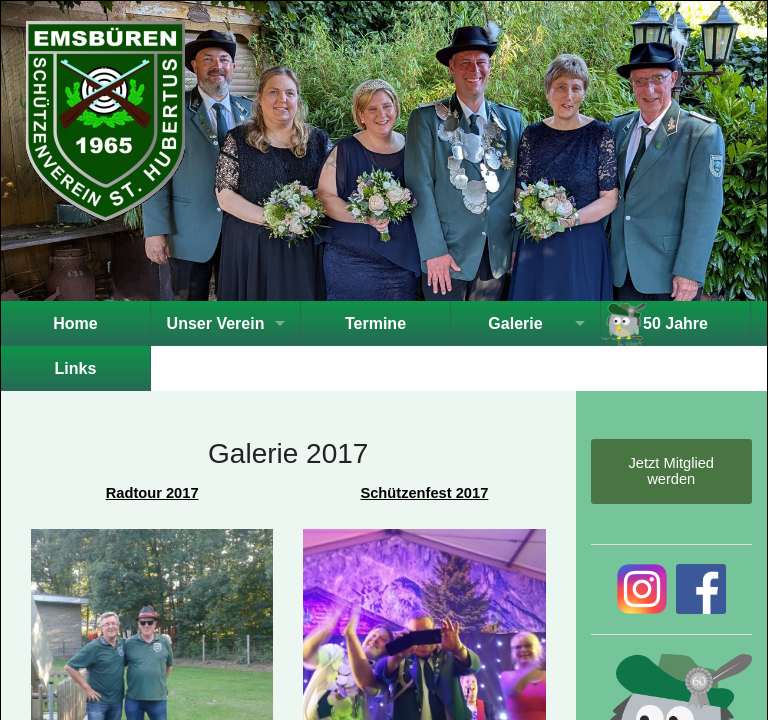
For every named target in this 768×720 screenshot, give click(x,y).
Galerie (515, 323)
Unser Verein (216, 323)
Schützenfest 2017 (424, 493)
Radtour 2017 (152, 493)
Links (76, 368)
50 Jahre (675, 323)
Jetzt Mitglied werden (671, 471)
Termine (375, 323)
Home (75, 323)
